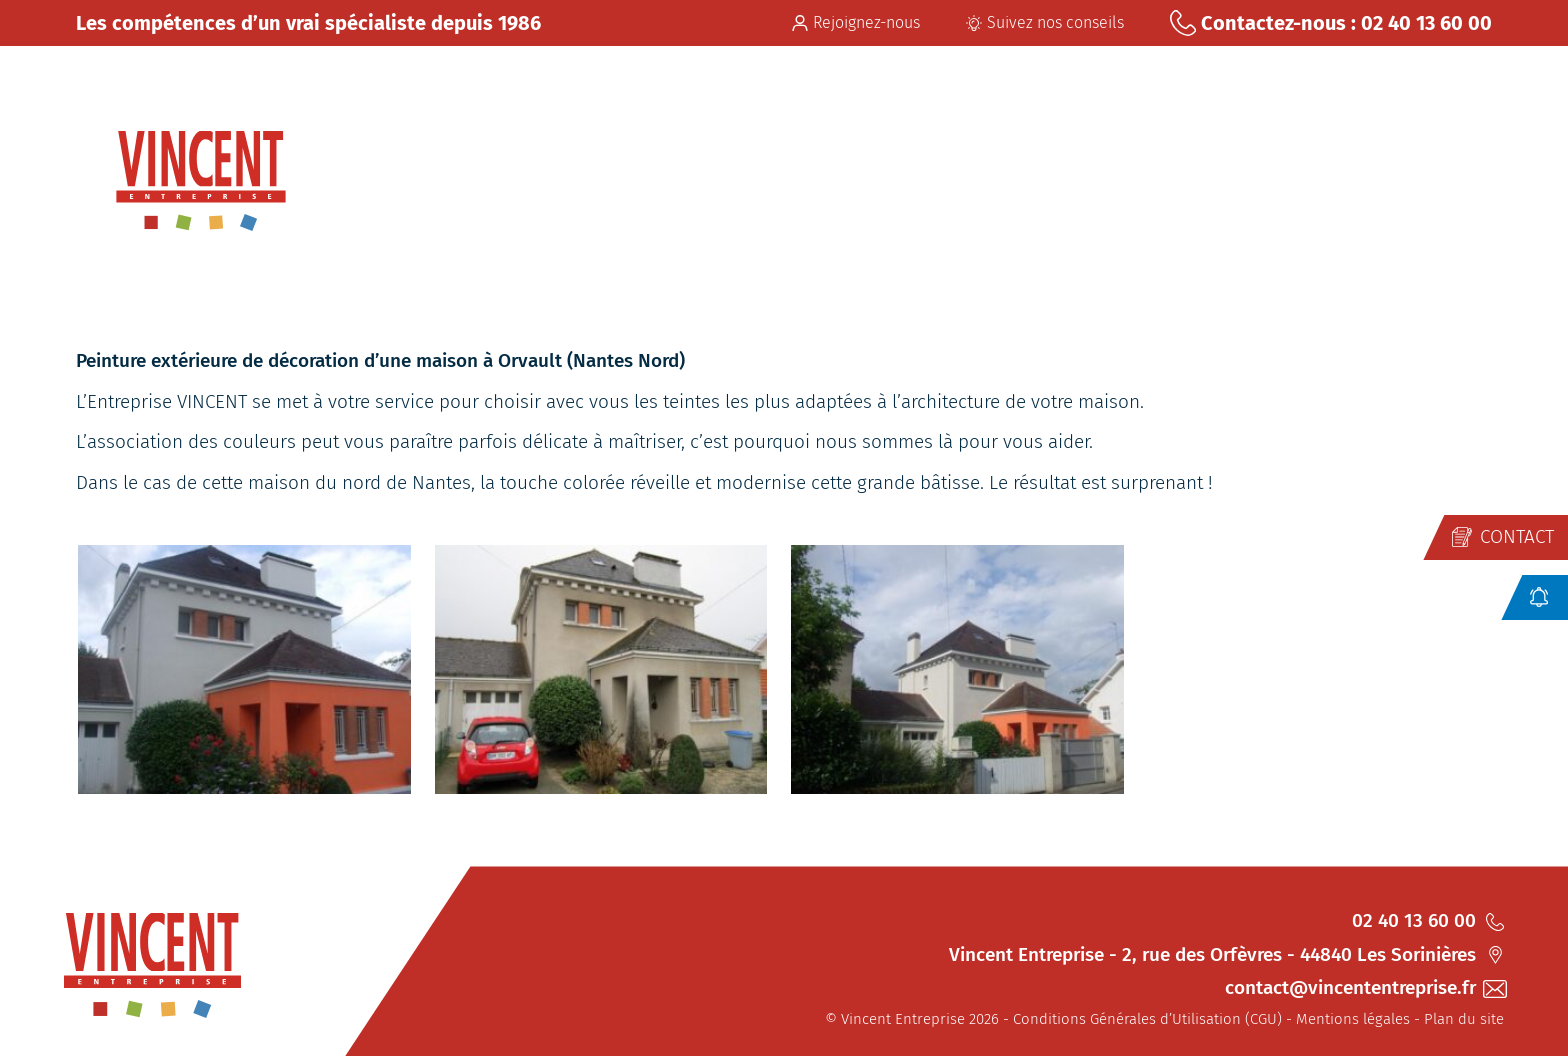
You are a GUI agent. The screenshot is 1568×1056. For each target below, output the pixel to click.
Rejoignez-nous (856, 22)
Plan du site (1464, 1019)
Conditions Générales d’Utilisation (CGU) (1147, 1019)
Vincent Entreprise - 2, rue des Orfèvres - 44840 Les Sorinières (1226, 954)
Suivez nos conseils (1045, 22)
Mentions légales (1353, 1019)
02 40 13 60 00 (1428, 920)
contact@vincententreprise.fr (1364, 987)
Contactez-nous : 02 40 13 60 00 (1331, 23)
